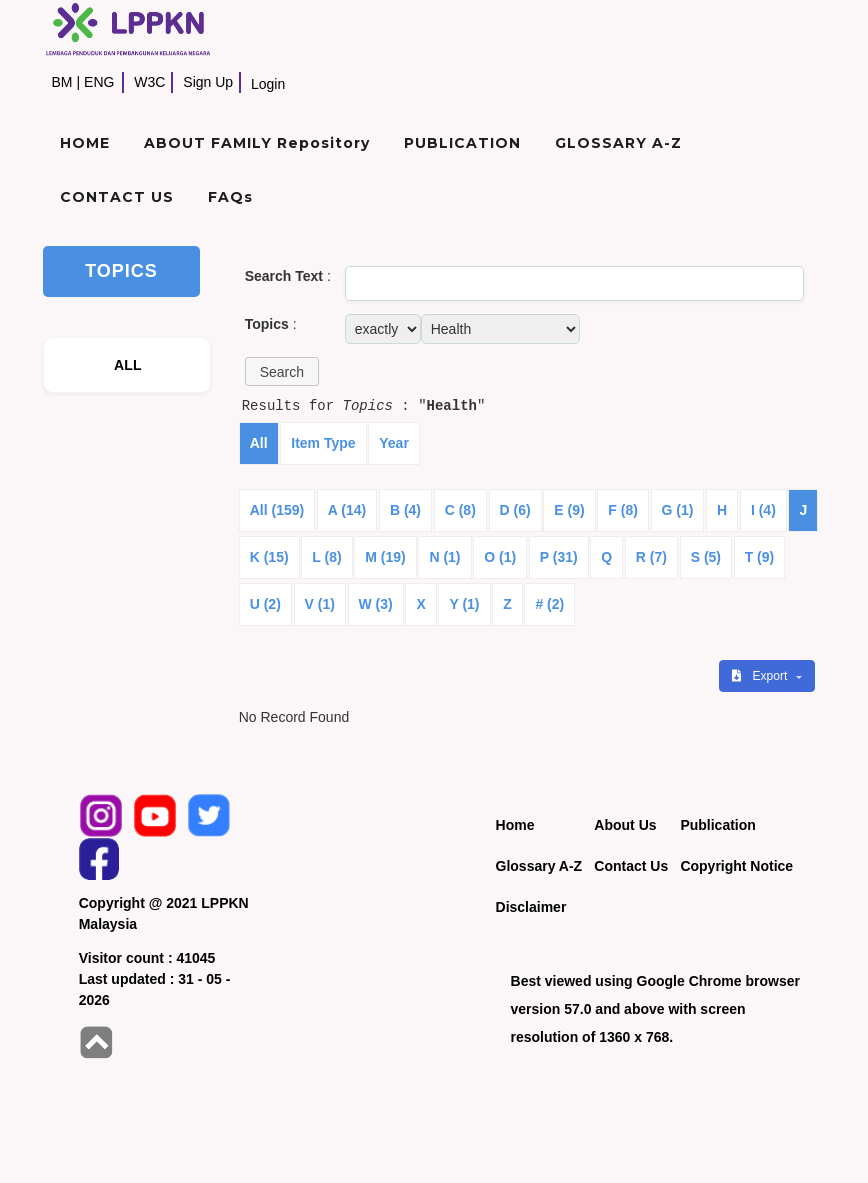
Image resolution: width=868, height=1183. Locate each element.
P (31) (559, 557)
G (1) (678, 510)
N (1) (444, 557)
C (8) (460, 510)
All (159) (277, 510)
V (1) (320, 604)
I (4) (763, 510)
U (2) (265, 604)
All (259, 443)
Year (394, 443)
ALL (128, 365)
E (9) (569, 510)
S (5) (706, 557)
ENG (99, 82)
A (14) (347, 510)
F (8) (623, 510)
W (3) (376, 604)
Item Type (323, 443)
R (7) (651, 557)
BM (61, 82)
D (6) (515, 510)
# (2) (549, 604)
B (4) (405, 510)
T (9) (760, 557)
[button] (282, 371)
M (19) (385, 557)
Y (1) (464, 604)
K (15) (269, 557)
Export (761, 676)
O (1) (500, 557)
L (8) (326, 557)
